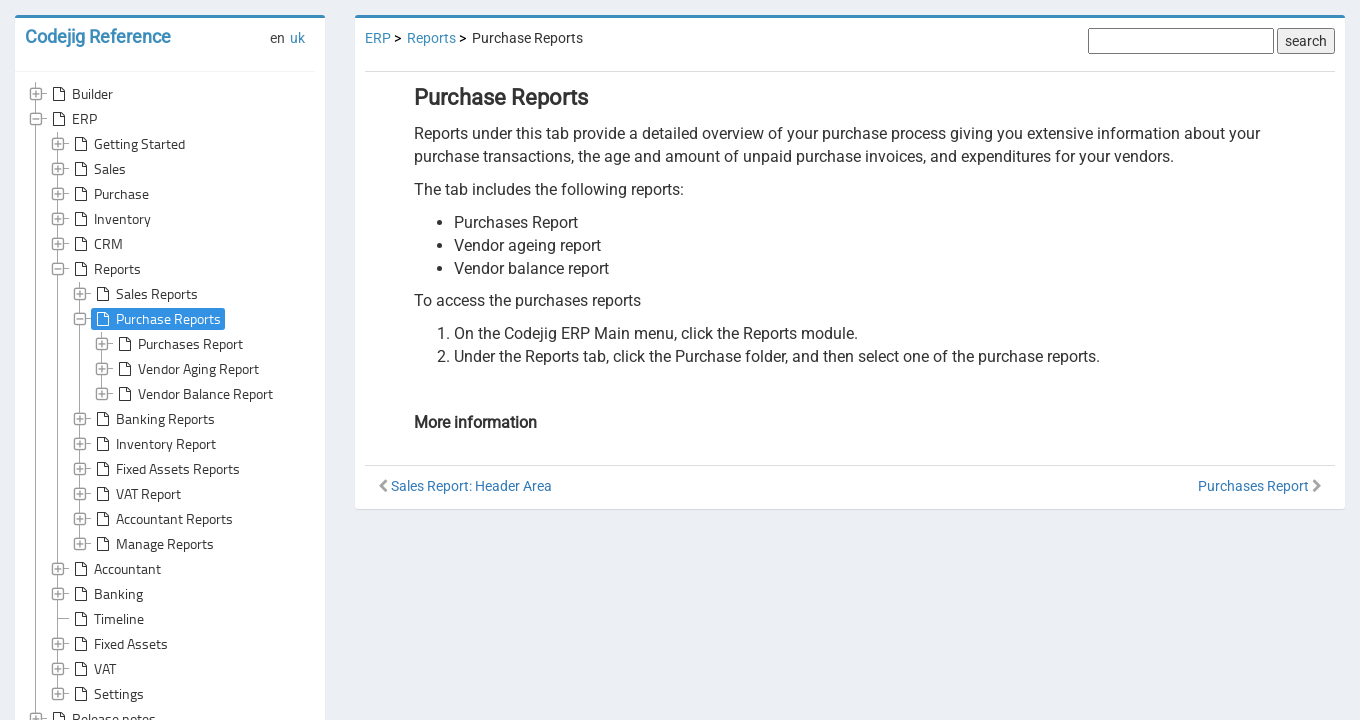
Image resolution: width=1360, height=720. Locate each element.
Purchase (109, 194)
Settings (107, 613)
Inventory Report (154, 409)
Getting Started (127, 144)
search (1306, 41)
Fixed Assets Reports (166, 434)
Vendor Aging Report (186, 369)
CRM (96, 244)
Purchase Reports (156, 319)
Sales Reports (145, 294)
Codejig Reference (98, 36)
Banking (106, 513)
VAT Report (136, 459)
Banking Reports (153, 384)
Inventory (110, 219)
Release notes (102, 638)
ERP (72, 119)
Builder (80, 94)
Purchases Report (178, 344)
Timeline (107, 538)
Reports (105, 269)
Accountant (115, 488)
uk (297, 38)
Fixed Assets (119, 563)
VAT (93, 588)
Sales (98, 169)
